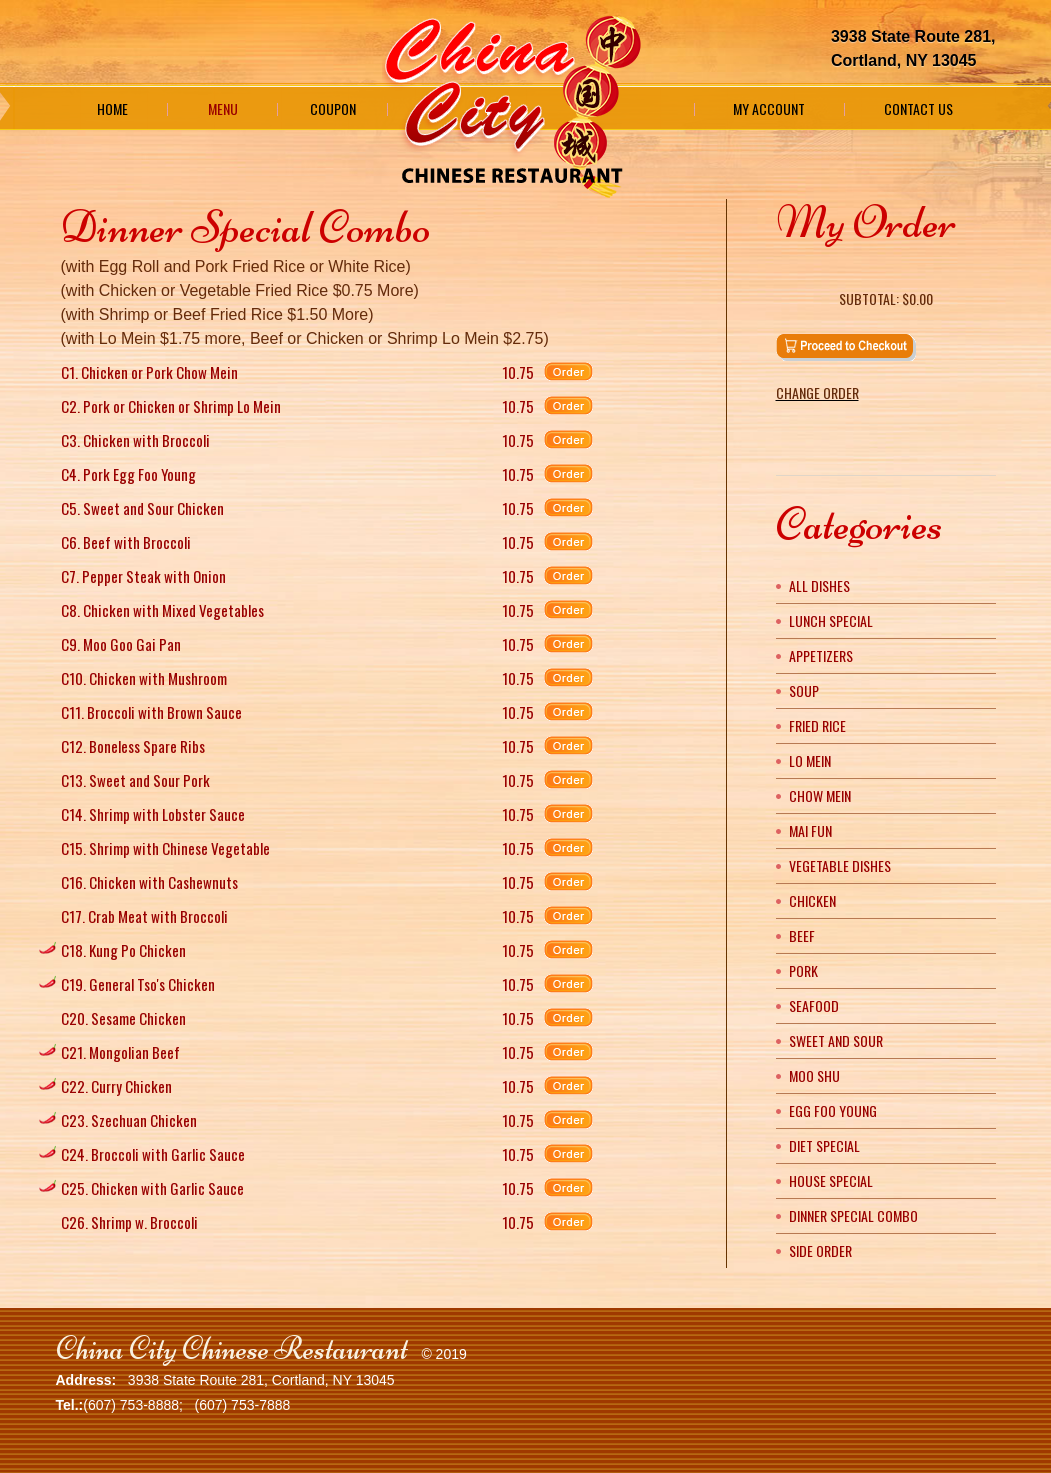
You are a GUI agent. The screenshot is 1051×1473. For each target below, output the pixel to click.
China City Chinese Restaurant (232, 1348)
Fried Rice (817, 725)
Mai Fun (810, 830)
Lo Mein (810, 760)
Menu (223, 109)
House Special (831, 1180)
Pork (803, 970)
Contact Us (918, 109)
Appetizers (821, 655)
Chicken (812, 900)
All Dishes (819, 585)
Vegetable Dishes (840, 865)
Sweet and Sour (836, 1040)
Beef (802, 935)
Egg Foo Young (833, 1110)
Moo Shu (814, 1075)
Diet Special (824, 1145)
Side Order (820, 1250)
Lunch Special (831, 620)
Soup (804, 690)
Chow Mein (820, 795)
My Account (769, 109)
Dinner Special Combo (853, 1215)
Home (112, 109)
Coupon (333, 109)
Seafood (814, 1005)
